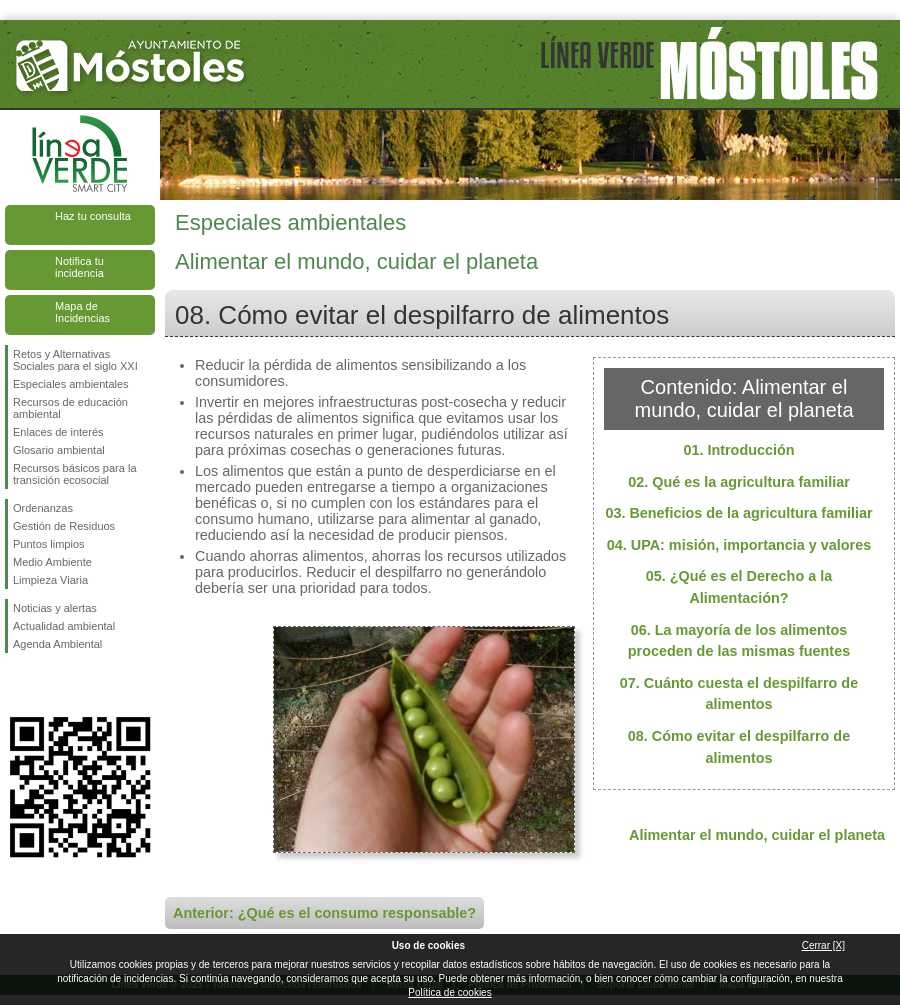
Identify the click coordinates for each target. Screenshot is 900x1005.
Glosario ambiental (59, 450)
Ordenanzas (43, 508)
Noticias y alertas (55, 608)
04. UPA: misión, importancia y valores (739, 545)
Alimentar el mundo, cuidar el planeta (757, 835)
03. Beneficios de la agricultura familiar (738, 513)
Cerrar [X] (823, 945)
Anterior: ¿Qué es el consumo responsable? (324, 913)
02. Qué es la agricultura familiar (739, 482)
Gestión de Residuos (64, 526)
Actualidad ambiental (64, 626)
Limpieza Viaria (50, 580)
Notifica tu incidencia (79, 267)
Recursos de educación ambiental (70, 408)
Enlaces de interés (58, 432)
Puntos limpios (49, 544)
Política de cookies (449, 992)
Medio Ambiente (52, 562)
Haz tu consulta (93, 216)
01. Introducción (738, 450)
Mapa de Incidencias (82, 312)
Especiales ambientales (71, 384)
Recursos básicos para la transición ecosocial (75, 474)
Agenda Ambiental (57, 644)
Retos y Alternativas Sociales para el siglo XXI (75, 360)
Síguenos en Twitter (50, 685)
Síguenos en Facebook (17, 685)
